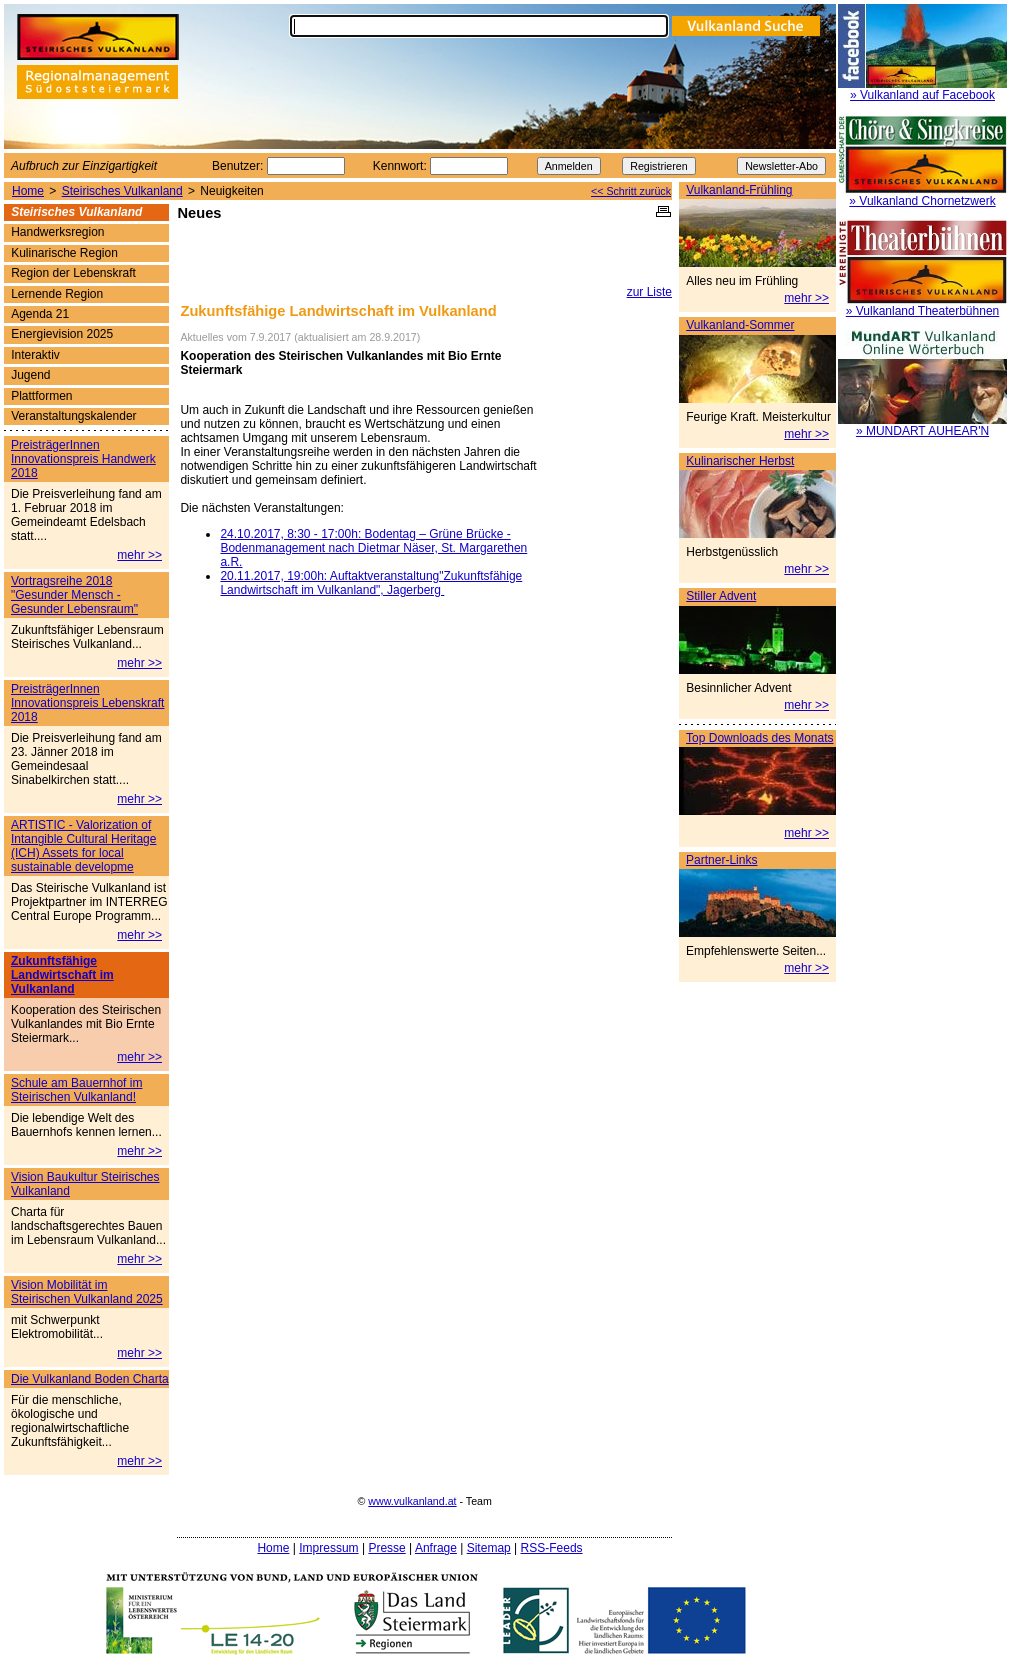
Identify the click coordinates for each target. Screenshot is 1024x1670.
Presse (386, 1548)
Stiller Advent (721, 596)
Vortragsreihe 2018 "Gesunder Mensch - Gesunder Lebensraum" (74, 595)
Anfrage (436, 1548)
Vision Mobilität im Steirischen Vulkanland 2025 (87, 1292)
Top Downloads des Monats (759, 738)
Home (28, 191)
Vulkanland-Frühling (739, 190)
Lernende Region (57, 294)
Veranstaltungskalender (73, 416)
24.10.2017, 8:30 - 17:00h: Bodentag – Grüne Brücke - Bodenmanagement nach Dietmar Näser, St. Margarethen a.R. (373, 548)
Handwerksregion (57, 232)
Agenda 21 (40, 314)
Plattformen (41, 396)
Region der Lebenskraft (73, 273)
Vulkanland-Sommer (740, 325)
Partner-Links (721, 860)
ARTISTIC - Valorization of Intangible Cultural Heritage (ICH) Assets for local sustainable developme (83, 846)
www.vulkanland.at (412, 1501)
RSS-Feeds (552, 1548)
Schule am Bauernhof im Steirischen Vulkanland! (76, 1090)
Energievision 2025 (62, 334)
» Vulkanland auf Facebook (922, 95)
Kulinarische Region (64, 253)
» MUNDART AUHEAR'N (922, 431)
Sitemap (489, 1548)
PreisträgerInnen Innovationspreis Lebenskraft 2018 (87, 703)
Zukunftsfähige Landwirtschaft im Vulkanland (62, 975)
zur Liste (649, 292)
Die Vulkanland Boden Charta (90, 1379)
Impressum (328, 1548)
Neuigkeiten (231, 191)
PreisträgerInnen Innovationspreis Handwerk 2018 (83, 459)
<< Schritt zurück (631, 191)
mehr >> (806, 298)
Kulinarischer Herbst (740, 461)
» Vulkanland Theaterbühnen (922, 311)
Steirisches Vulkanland (122, 191)
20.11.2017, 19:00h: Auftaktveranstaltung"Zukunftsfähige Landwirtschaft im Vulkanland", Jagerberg (371, 583)
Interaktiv (35, 355)
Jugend (30, 375)
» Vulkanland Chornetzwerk (922, 201)
